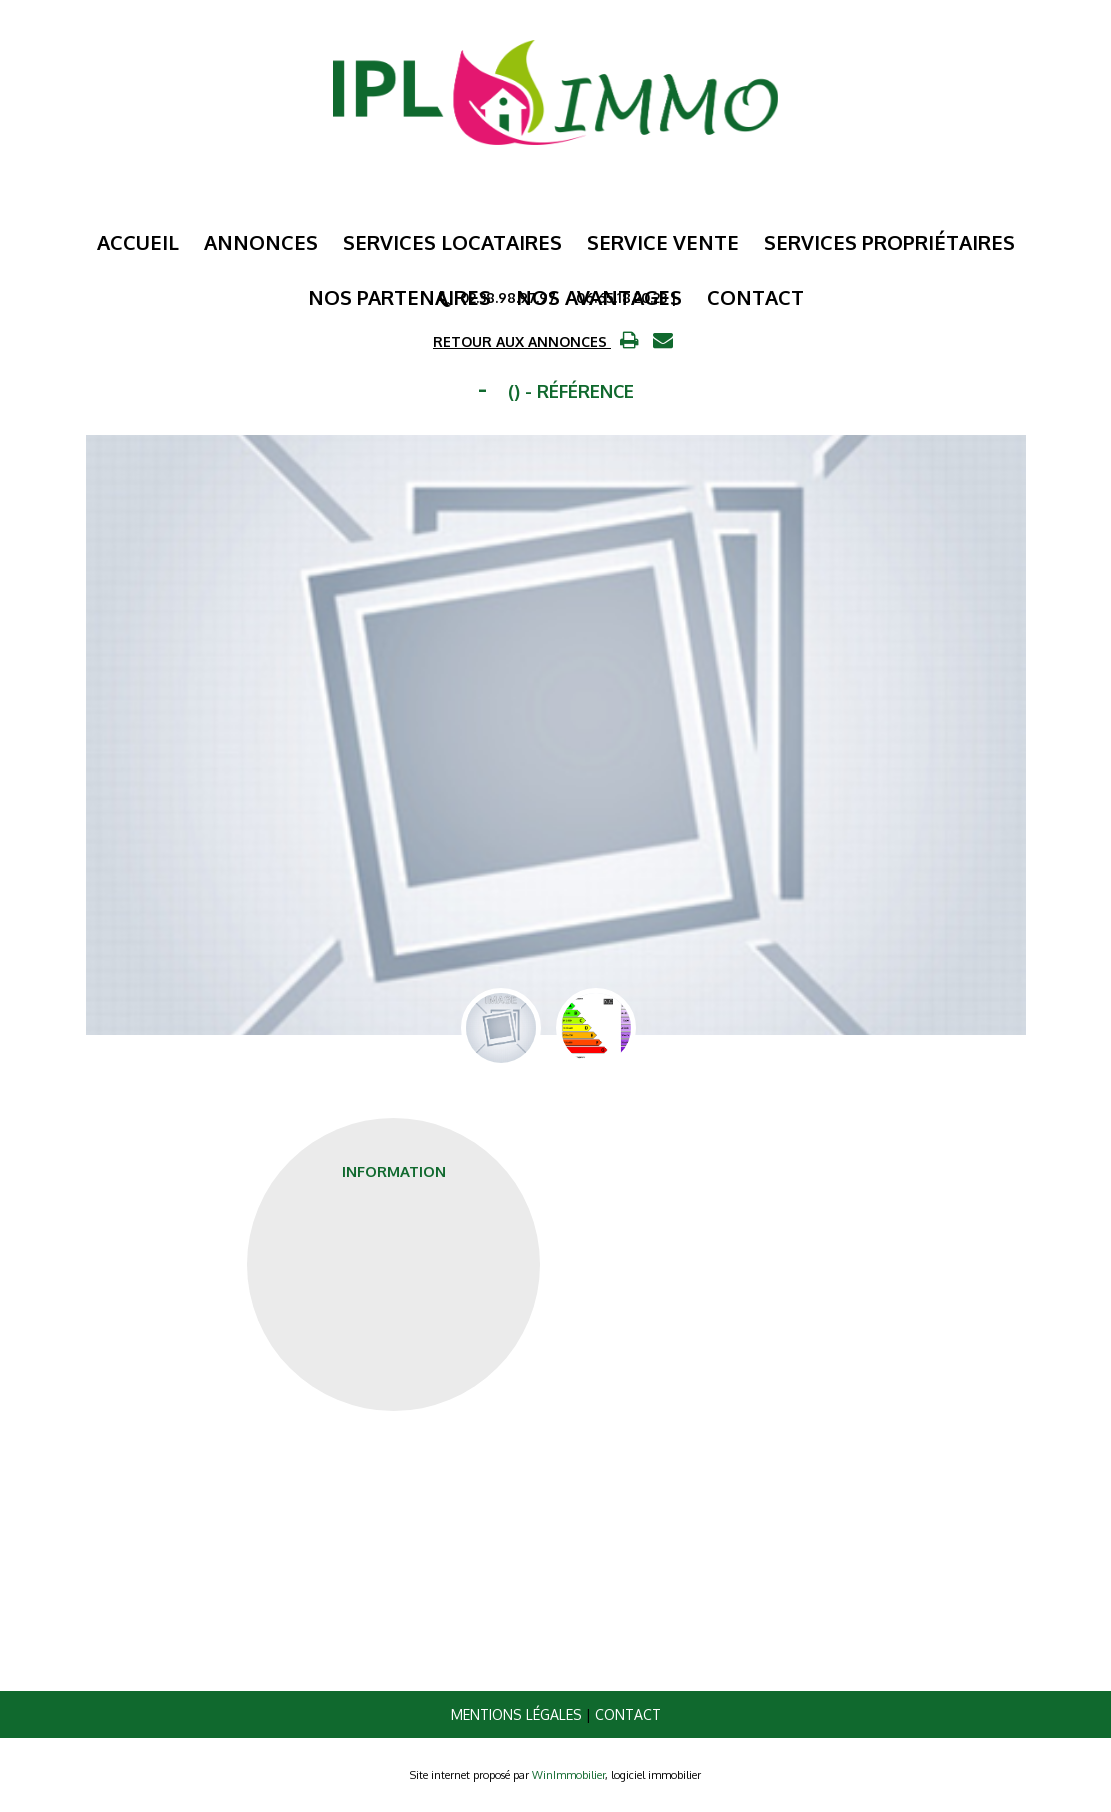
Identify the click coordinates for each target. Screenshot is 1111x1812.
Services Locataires (452, 242)
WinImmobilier (568, 1775)
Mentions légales (516, 1714)
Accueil (138, 242)
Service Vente (663, 242)
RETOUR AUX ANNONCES (522, 341)
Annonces (261, 242)
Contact (628, 1714)
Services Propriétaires (889, 242)
